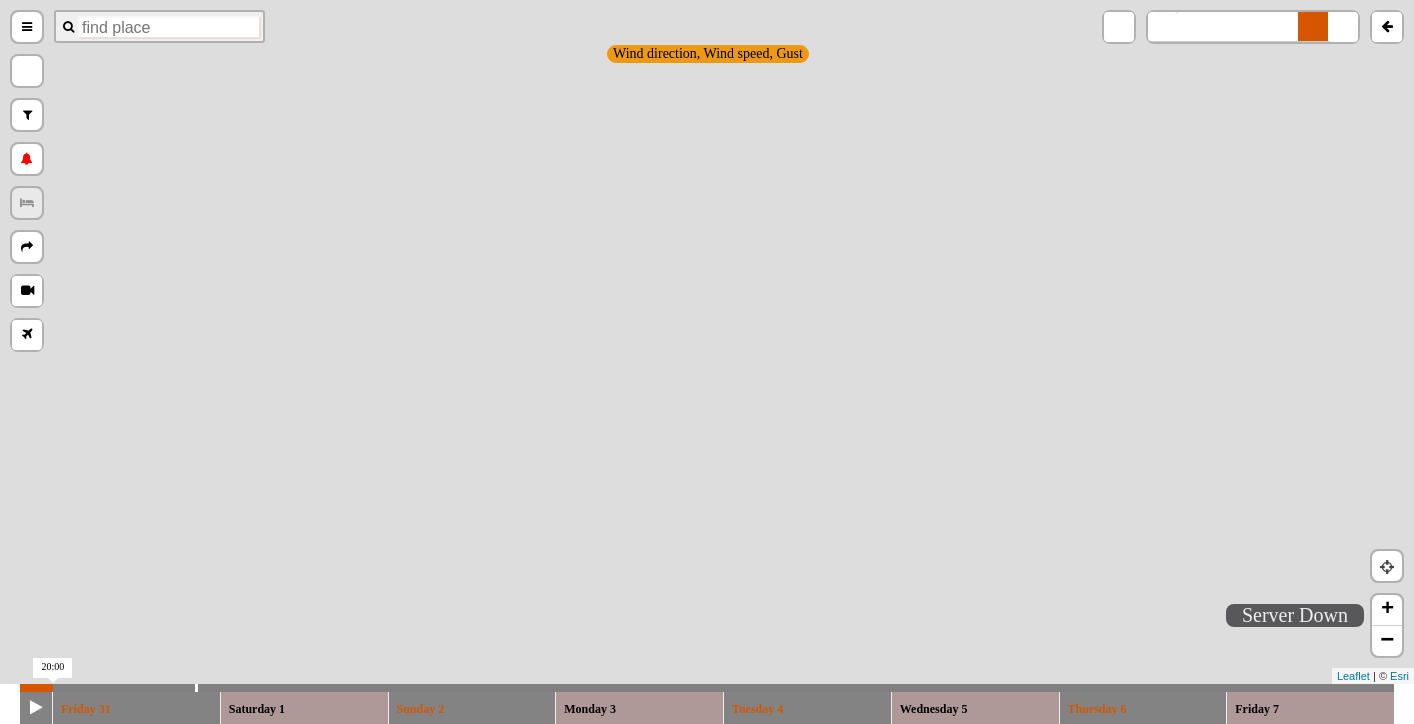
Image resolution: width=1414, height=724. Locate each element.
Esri (1399, 676)
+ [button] (1387, 610)
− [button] (1387, 641)
